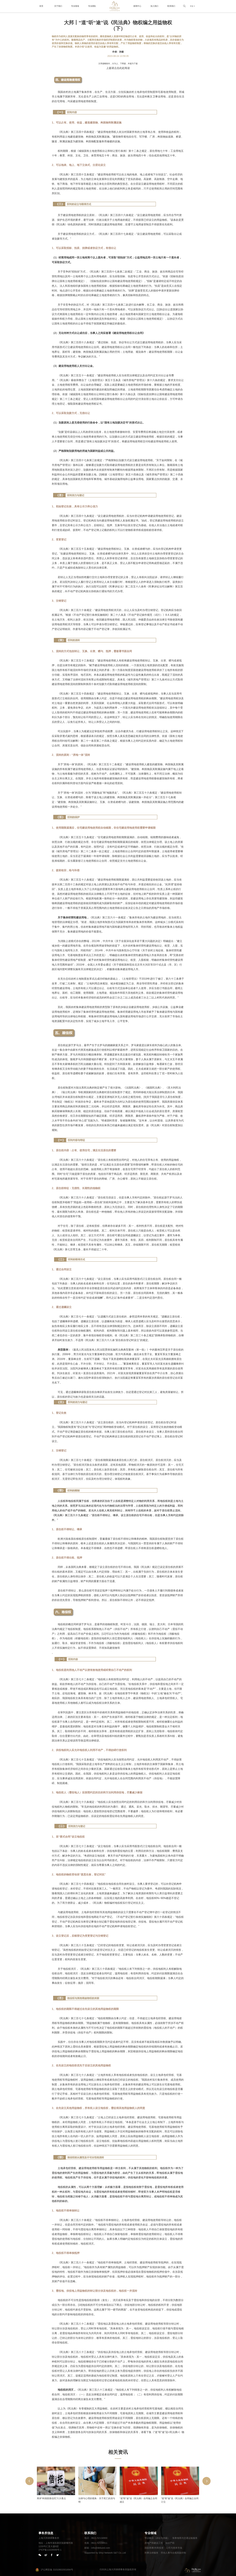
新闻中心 (137, 6)
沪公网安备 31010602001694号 (54, 2569)
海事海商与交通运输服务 (184, 2538)
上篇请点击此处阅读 (118, 68)
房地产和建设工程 (154, 2543)
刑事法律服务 (151, 2552)
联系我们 (171, 6)
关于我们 (58, 6)
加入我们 (154, 6)
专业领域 (75, 6)
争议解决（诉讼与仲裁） (157, 2538)
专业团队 (92, 6)
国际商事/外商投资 (154, 2548)
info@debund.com (100, 2548)
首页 (41, 6)
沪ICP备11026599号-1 (50, 2549)
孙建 (121, 51)
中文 (191, 6)
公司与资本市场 (174, 2548)
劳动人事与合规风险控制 (173, 2552)
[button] (29, 2481)
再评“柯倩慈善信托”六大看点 (51, 2498)
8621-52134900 (99, 2538)
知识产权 (170, 2543)
